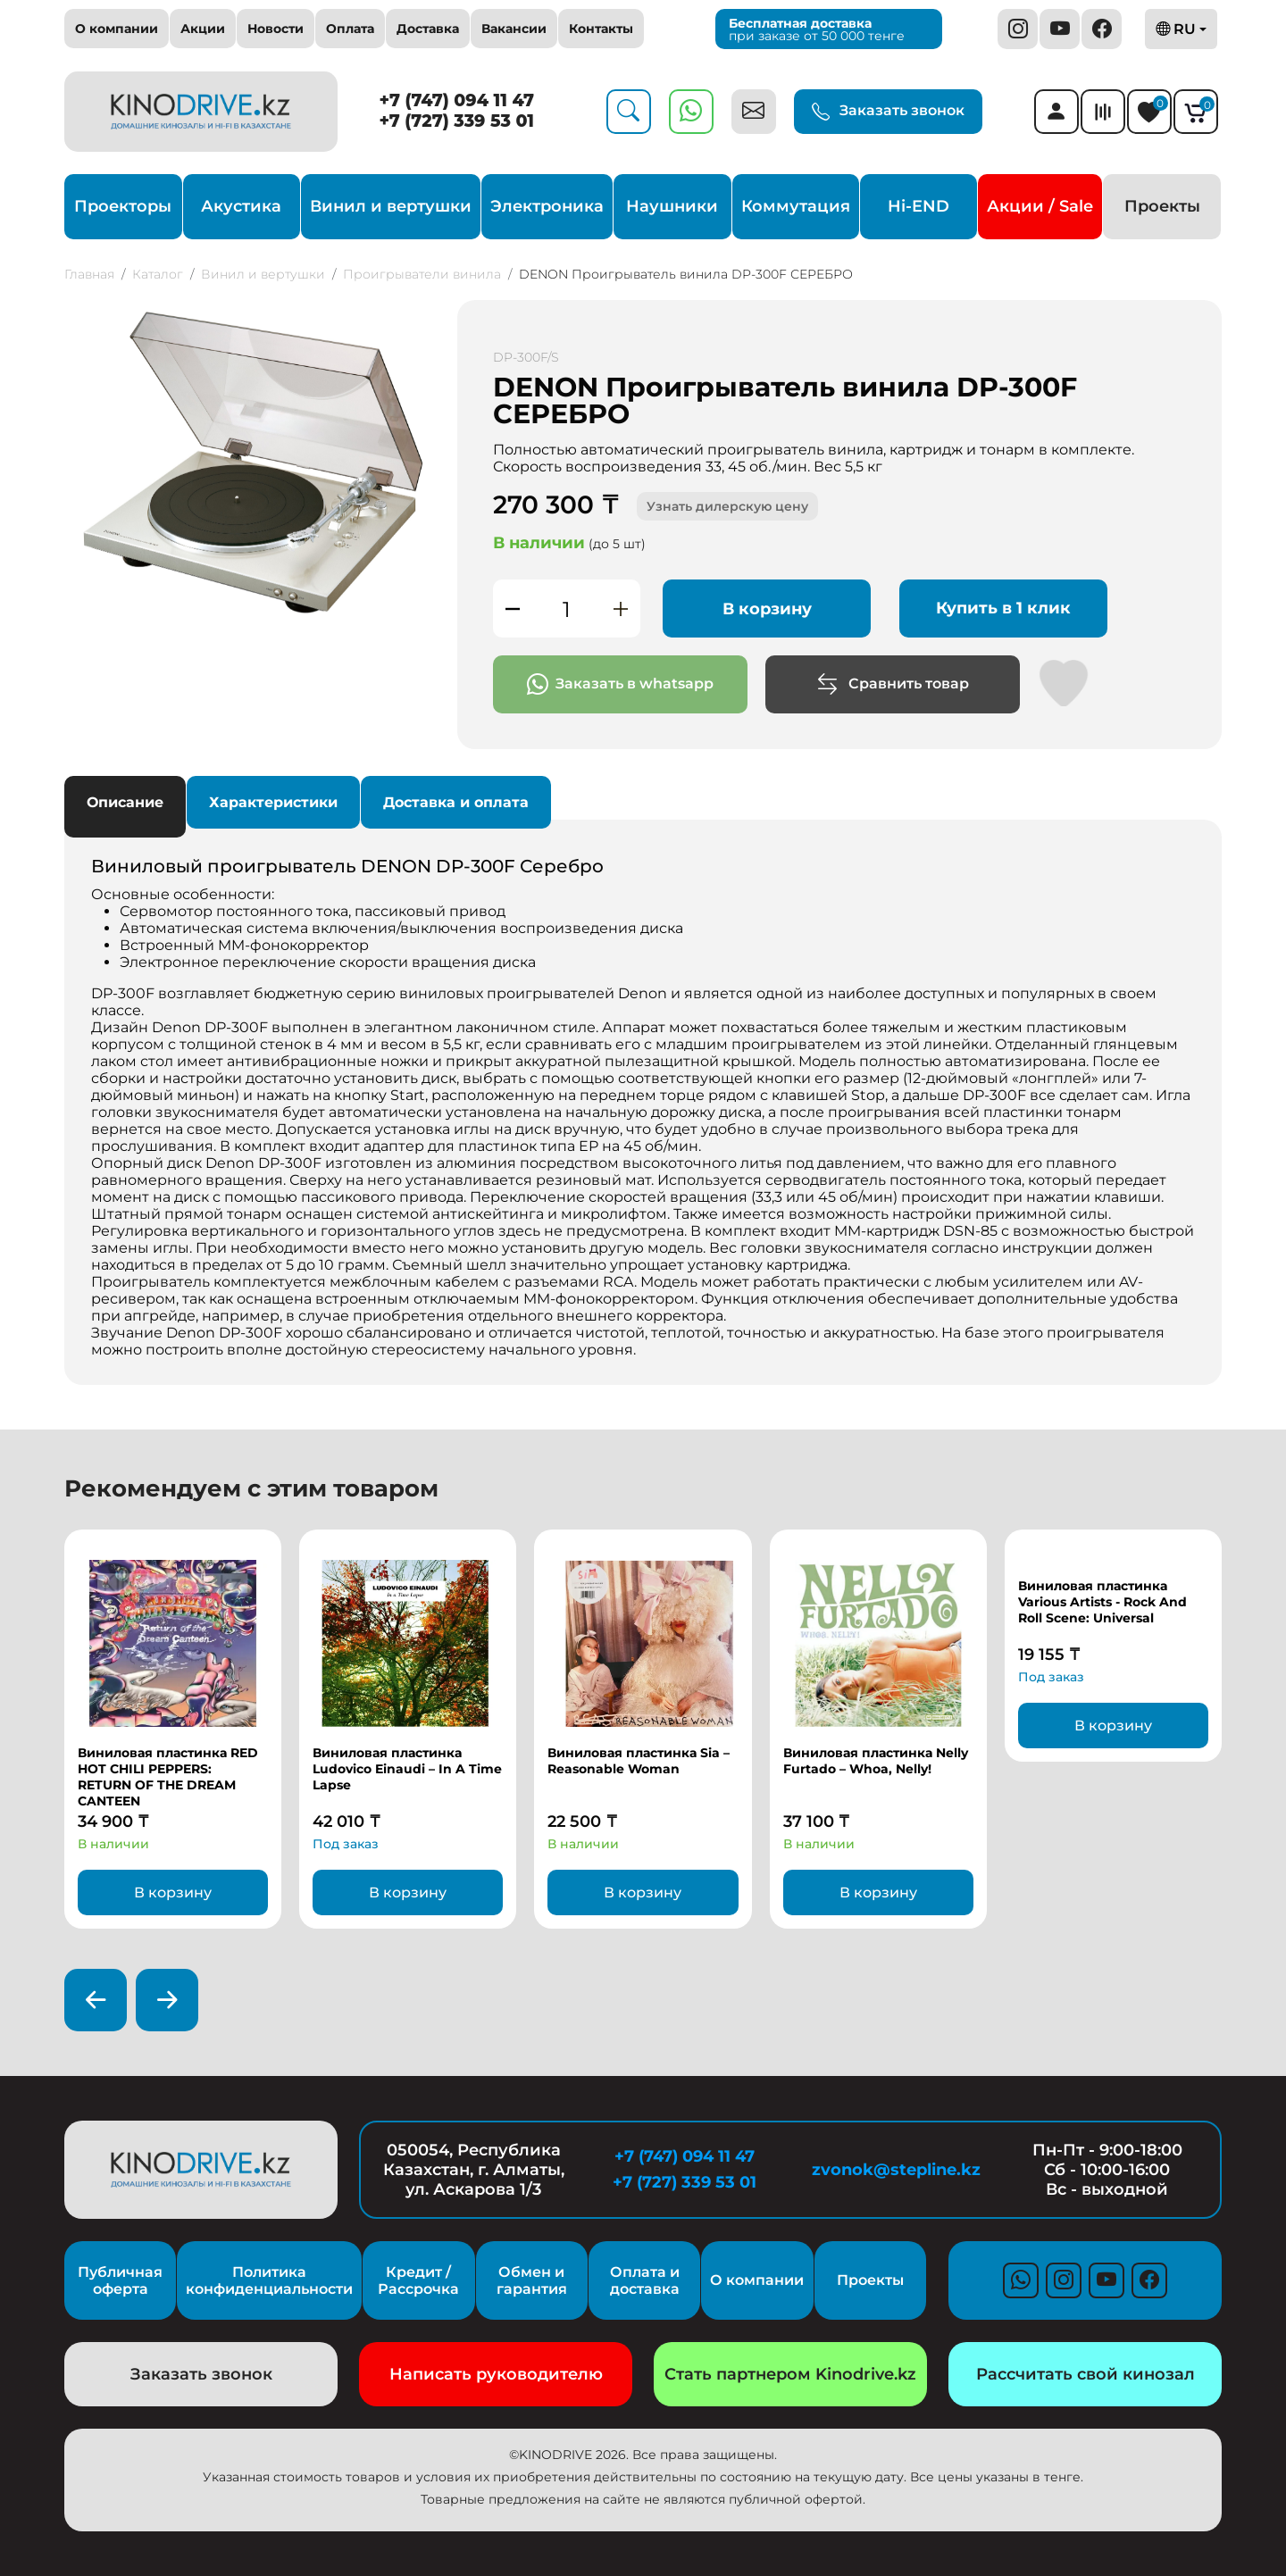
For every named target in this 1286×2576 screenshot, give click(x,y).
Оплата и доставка (645, 2280)
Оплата (350, 28)
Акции (202, 28)
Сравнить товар (892, 684)
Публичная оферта (120, 2280)
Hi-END (918, 206)
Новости (275, 28)
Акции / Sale (1040, 206)
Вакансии (514, 28)
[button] (419, 316)
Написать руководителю (496, 2374)
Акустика (241, 206)
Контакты (601, 28)
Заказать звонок (888, 111)
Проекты (1162, 206)
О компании (116, 28)
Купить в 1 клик (1003, 608)
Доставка (428, 28)
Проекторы (122, 206)
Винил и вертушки (391, 206)
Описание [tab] (125, 802)
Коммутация (795, 206)
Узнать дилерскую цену (727, 506)
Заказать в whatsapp (620, 684)
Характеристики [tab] (273, 802)
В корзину (767, 609)
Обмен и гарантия (532, 2280)
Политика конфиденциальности (269, 2280)
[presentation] (95, 2000)
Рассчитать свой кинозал (1085, 2374)
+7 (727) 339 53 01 (456, 121)
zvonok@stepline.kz (896, 2170)
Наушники (672, 206)
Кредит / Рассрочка (418, 2280)
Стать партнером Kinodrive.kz (790, 2374)
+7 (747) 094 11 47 (457, 100)
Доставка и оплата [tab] (456, 802)
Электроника (547, 206)
